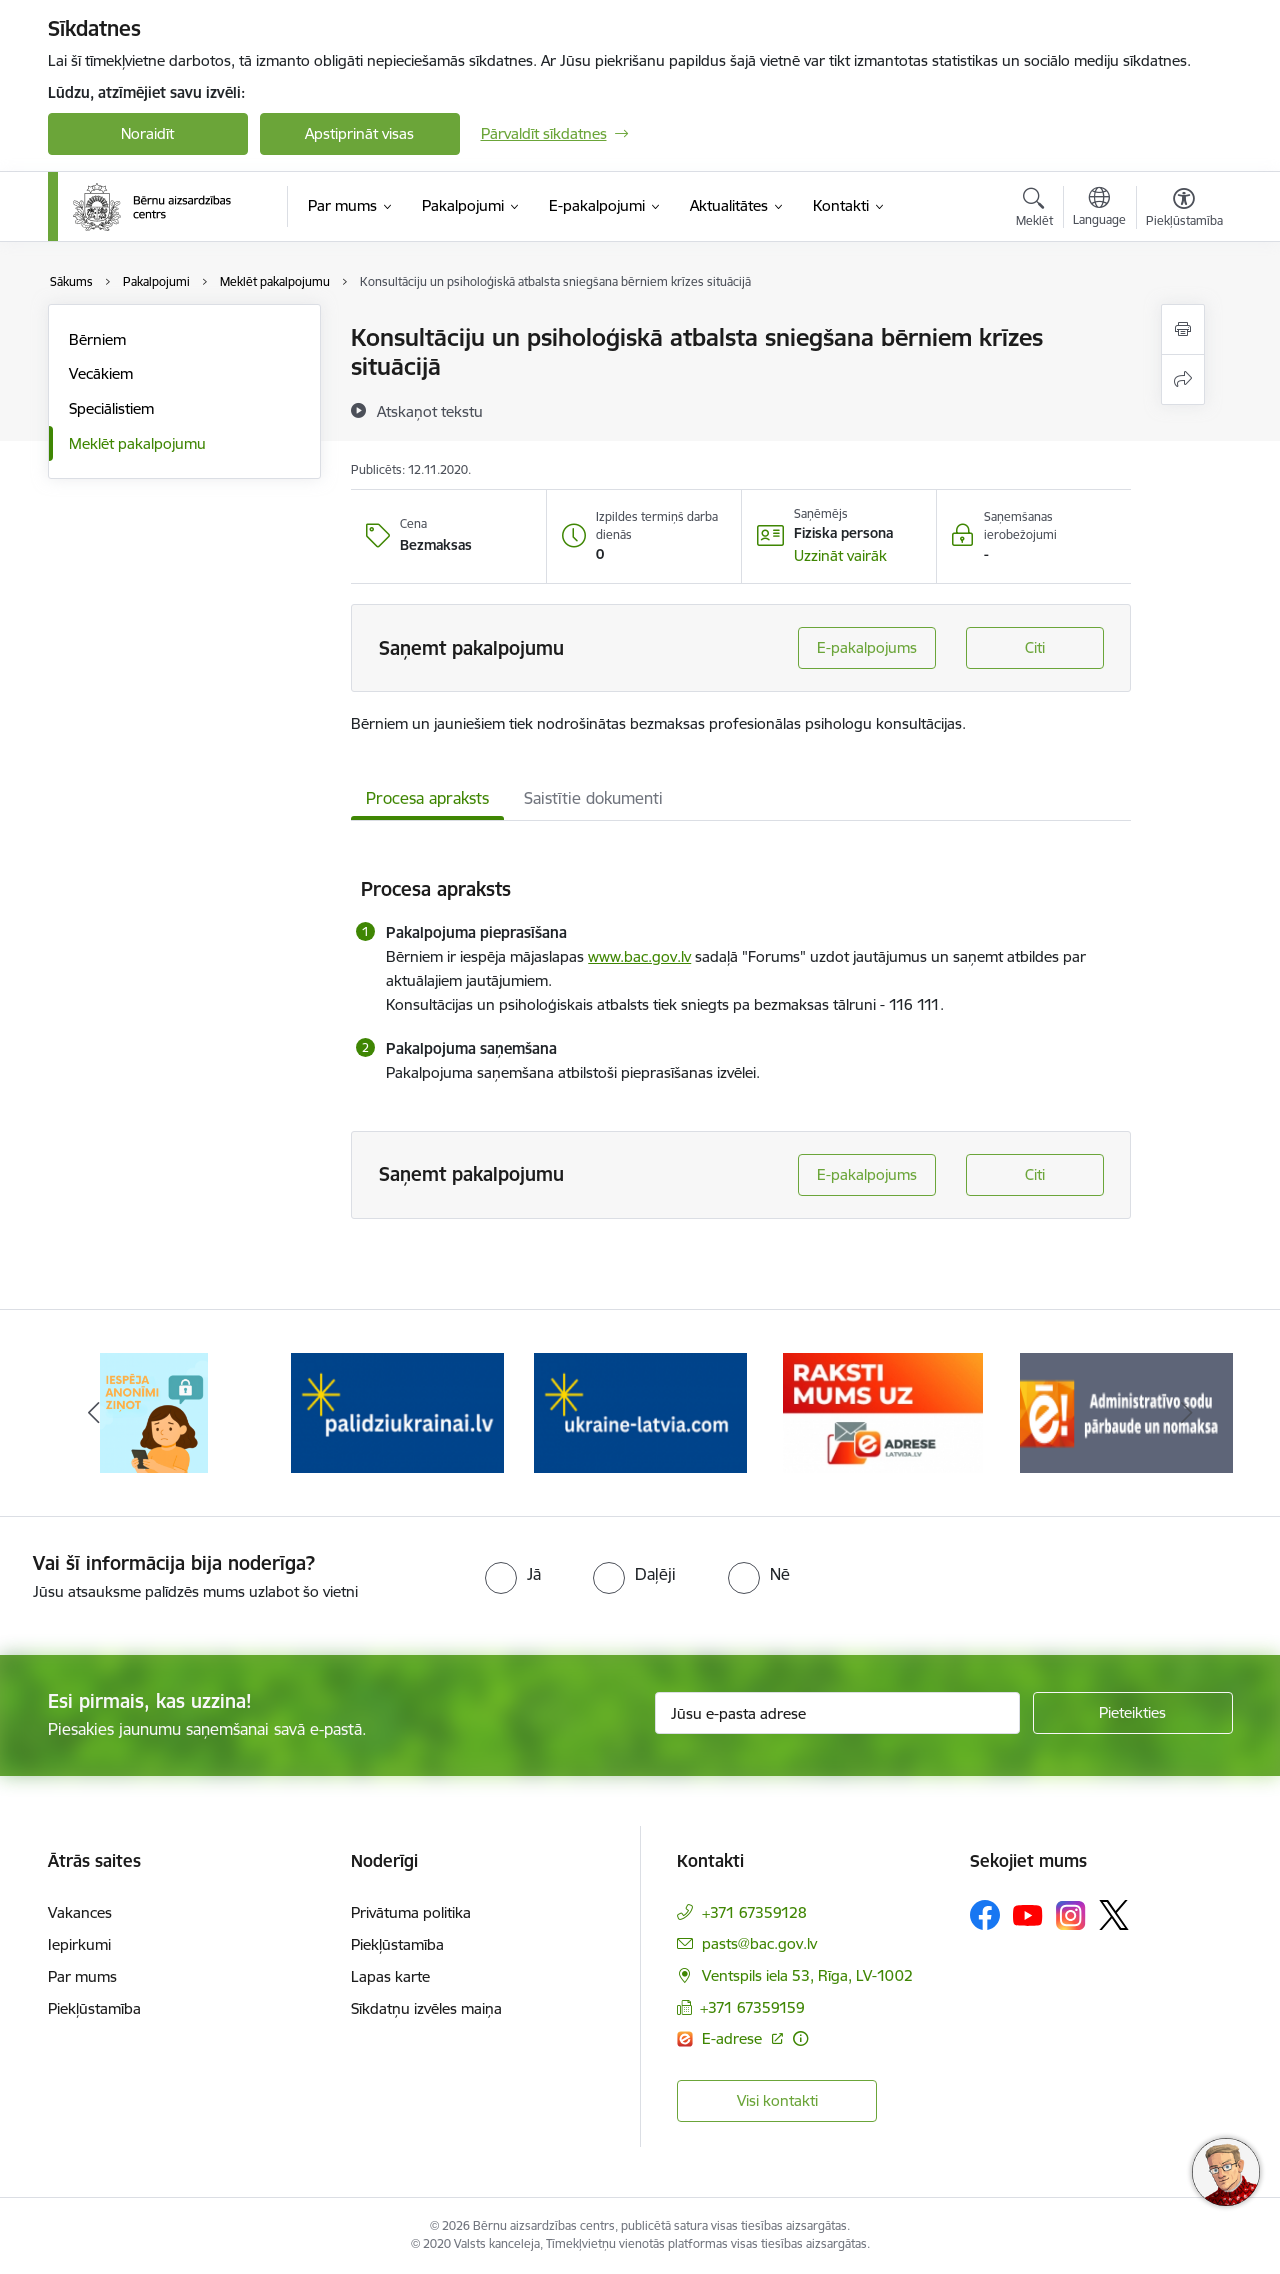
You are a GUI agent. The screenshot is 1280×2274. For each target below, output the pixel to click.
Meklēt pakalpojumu (137, 443)
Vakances (80, 1912)
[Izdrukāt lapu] (1183, 329)
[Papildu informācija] (800, 2038)
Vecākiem (101, 373)
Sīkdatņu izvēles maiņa (426, 2008)
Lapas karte (390, 1976)
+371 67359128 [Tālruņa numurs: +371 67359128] (754, 1912)
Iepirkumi (79, 1944)
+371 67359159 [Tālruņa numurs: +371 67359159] (752, 2007)
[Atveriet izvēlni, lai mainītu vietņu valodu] (1099, 209)
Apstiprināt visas (359, 133)
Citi (1035, 647)
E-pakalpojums (867, 647)
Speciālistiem (111, 408)
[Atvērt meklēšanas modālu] (1034, 210)
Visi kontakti (777, 2100)
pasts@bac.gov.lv (759, 1943)
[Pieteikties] (1133, 1713)
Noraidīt (147, 133)
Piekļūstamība (94, 2008)
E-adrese (734, 2038)
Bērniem (97, 339)
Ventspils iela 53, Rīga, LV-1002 (807, 1975)
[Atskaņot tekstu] (430, 411)
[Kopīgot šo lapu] (1183, 379)
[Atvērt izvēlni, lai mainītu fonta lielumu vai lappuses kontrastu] (1184, 210)
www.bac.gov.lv (639, 956)
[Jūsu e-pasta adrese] (837, 1713)
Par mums (82, 1976)
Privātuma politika (411, 1912)
